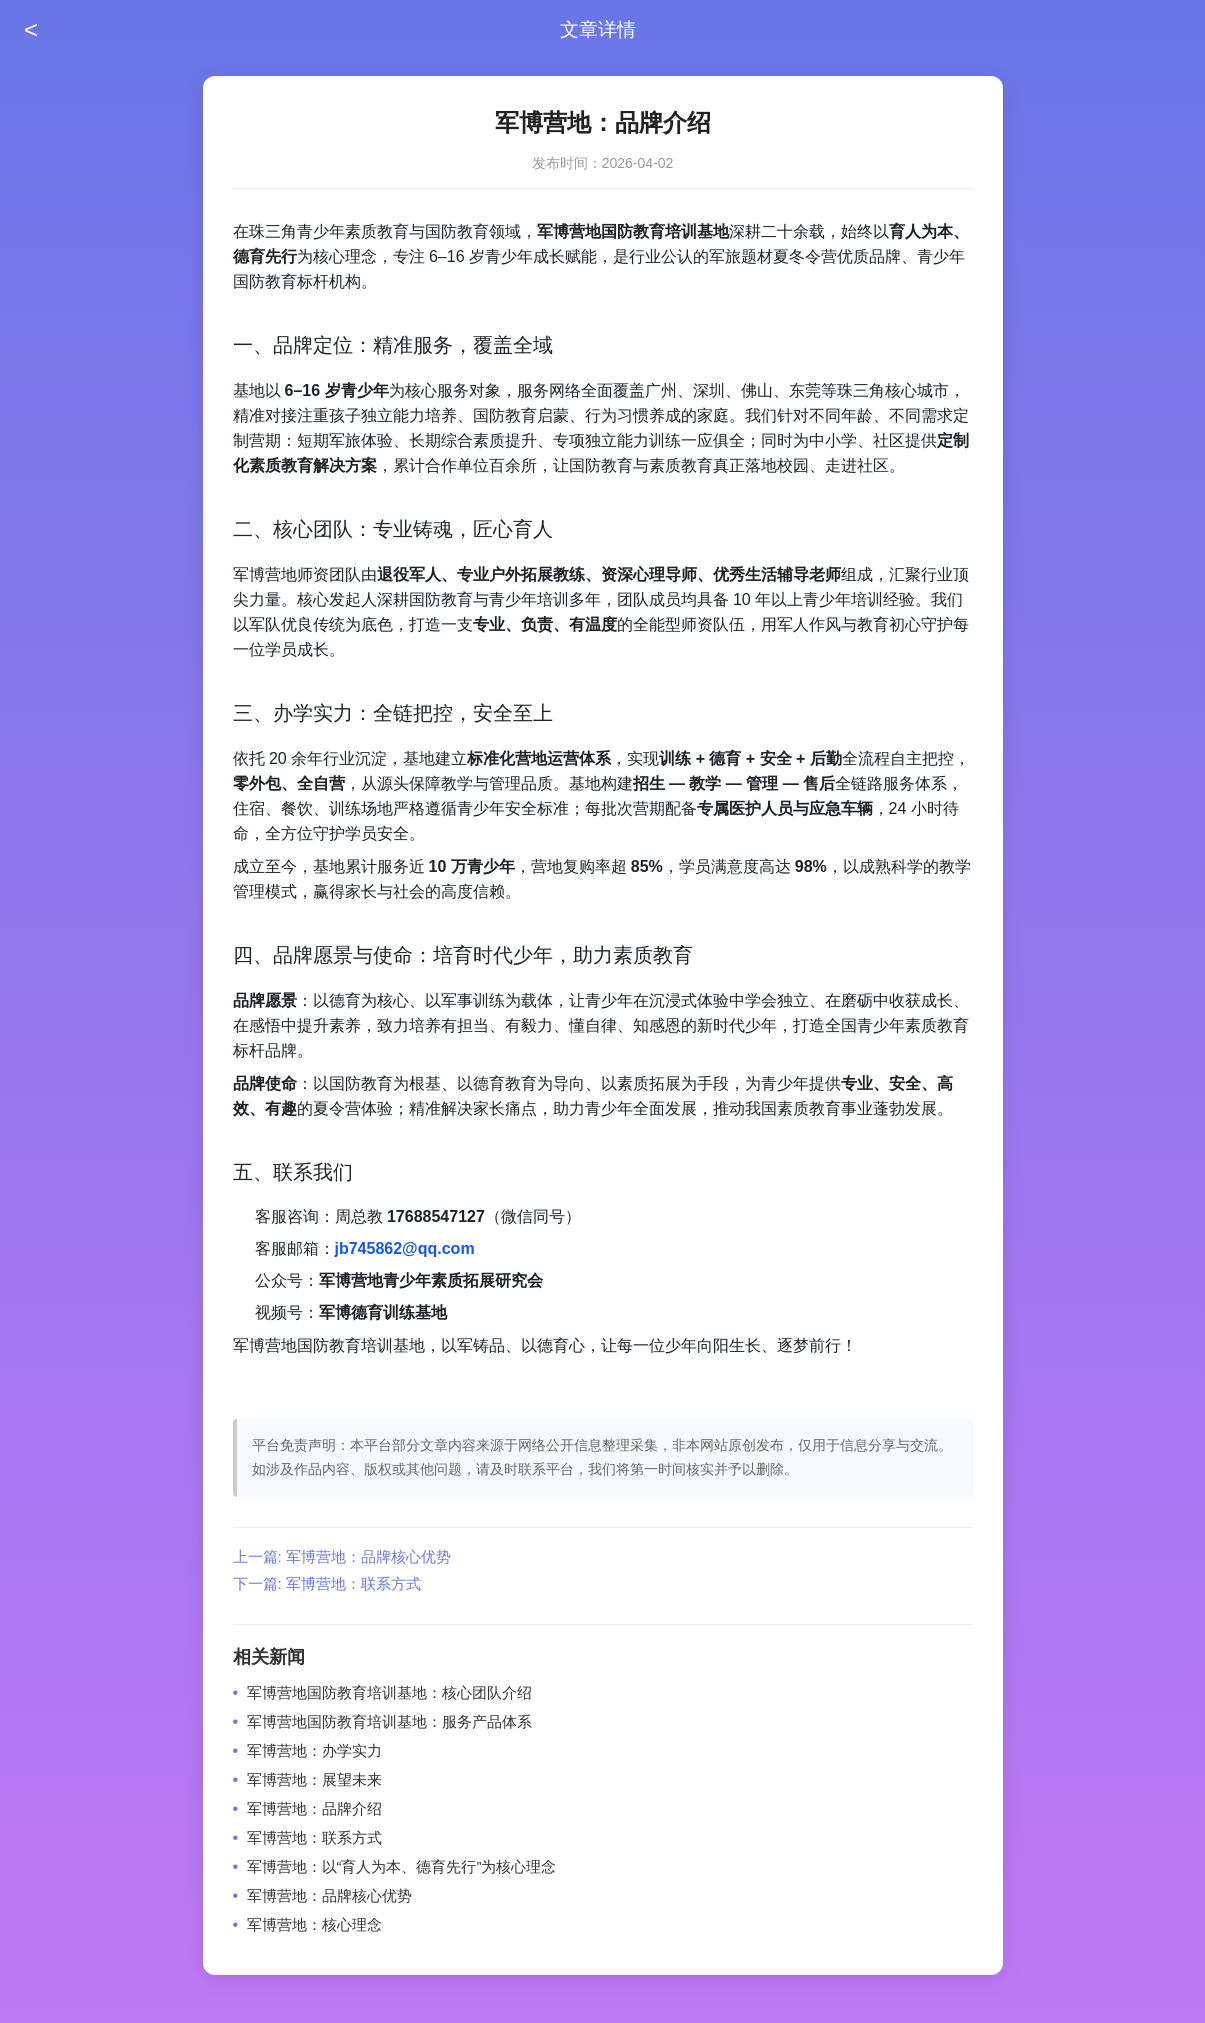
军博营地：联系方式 (314, 1837)
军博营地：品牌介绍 (314, 1808)
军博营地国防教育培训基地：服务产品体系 (389, 1721)
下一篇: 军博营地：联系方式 (327, 1583)
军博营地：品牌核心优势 (329, 1895)
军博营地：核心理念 (314, 1924)
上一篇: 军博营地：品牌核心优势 (342, 1556)
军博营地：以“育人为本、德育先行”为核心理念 (402, 1866)
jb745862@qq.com (405, 1248)
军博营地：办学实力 (314, 1750)
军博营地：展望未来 (314, 1779)
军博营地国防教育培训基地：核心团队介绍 (389, 1692)
